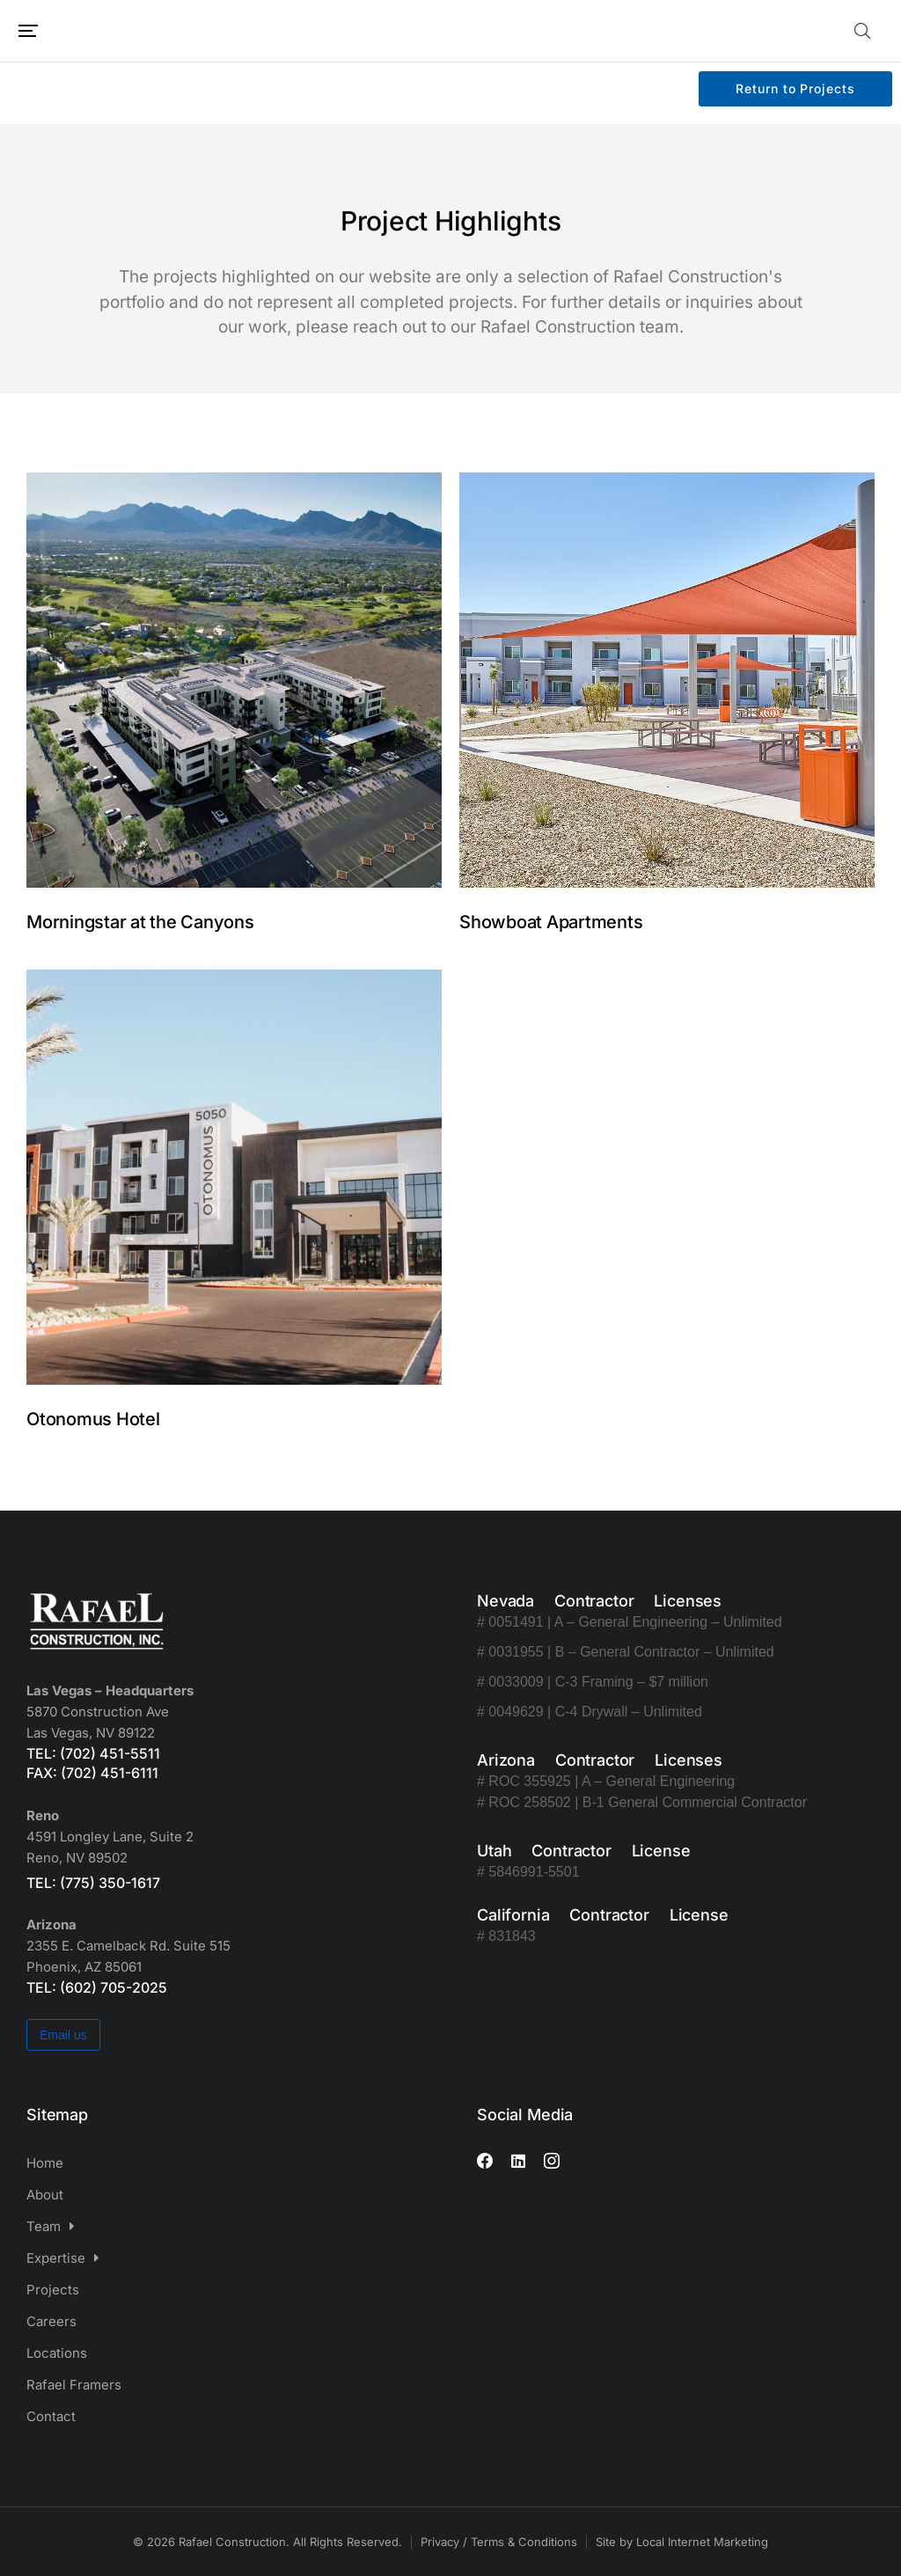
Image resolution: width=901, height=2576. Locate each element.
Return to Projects (795, 88)
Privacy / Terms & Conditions (499, 2542)
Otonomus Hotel (93, 1419)
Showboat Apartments (550, 922)
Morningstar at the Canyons (140, 922)
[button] (28, 31)
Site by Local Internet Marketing (682, 2542)
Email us (63, 2035)
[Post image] (234, 680)
